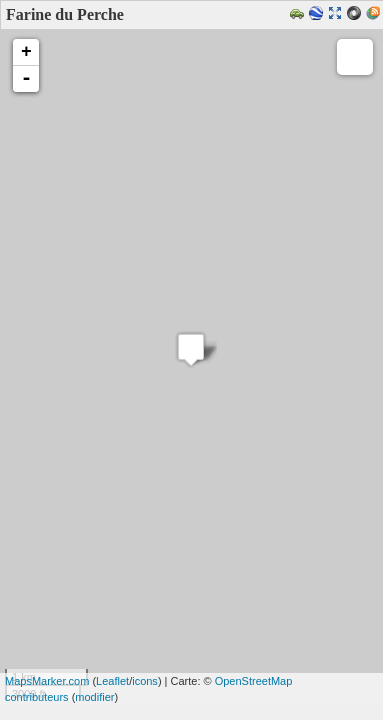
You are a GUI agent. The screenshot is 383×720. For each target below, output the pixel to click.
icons (145, 681)
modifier (94, 697)
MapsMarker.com (47, 681)
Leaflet (112, 681)
